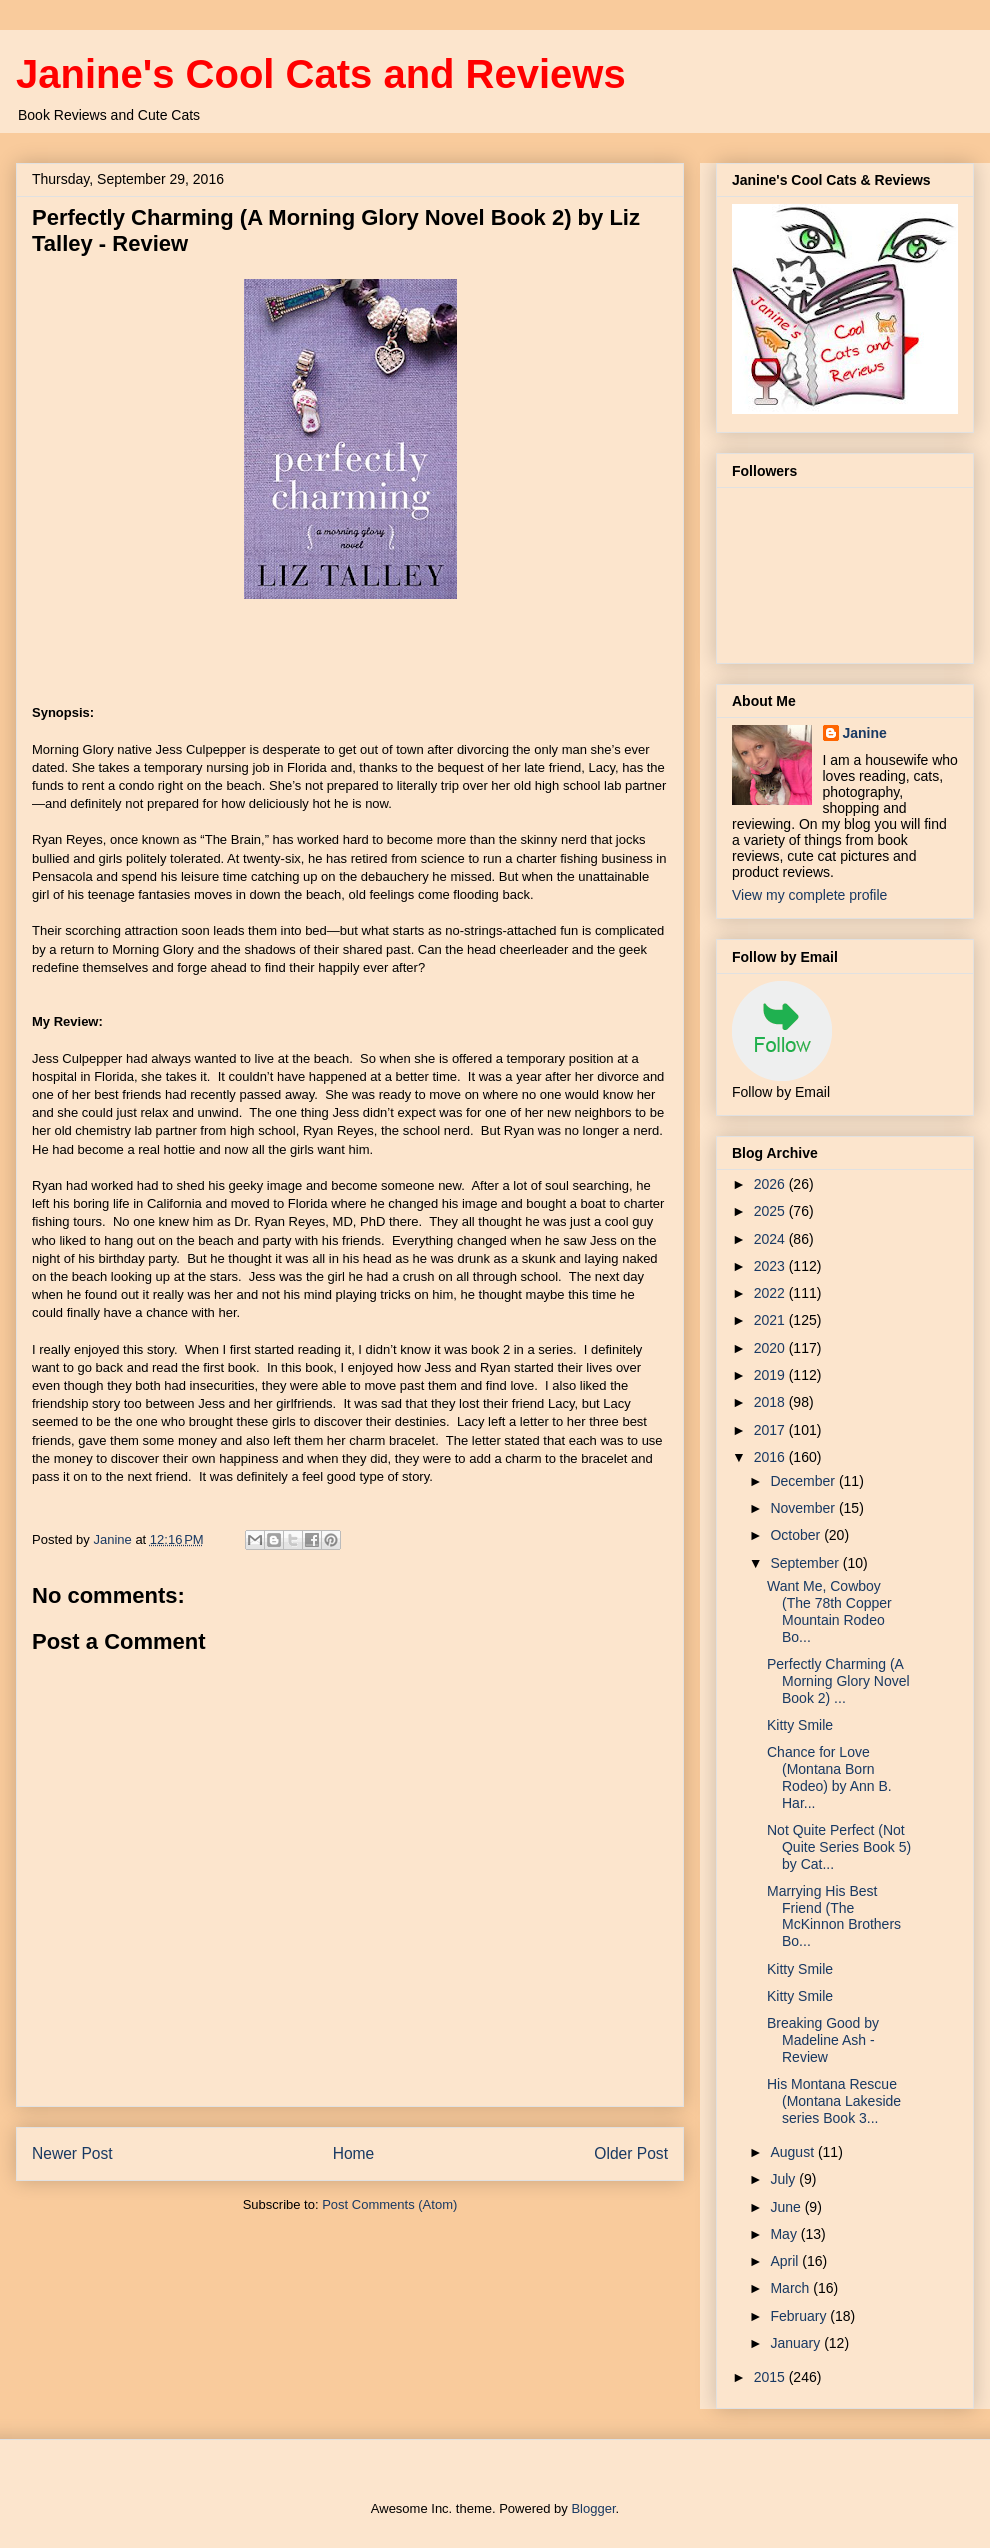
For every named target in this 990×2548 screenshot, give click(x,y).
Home (354, 2153)
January (797, 2343)
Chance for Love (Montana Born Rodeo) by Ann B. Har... (829, 1777)
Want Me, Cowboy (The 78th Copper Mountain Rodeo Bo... (829, 1611)
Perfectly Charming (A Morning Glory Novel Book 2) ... (838, 1681)
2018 (771, 1402)
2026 (771, 1184)
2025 (771, 1211)
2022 (771, 1293)
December (804, 1481)
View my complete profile (809, 895)
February (800, 2316)
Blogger (593, 2508)
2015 (771, 2377)
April (786, 2261)
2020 (771, 1348)
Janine (865, 733)
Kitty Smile (800, 1725)
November (804, 1508)
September (806, 1563)
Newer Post (72, 2153)
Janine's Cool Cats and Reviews (321, 74)
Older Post (631, 2153)
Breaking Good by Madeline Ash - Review (823, 2040)
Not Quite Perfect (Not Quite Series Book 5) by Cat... (839, 1847)
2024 (771, 1239)
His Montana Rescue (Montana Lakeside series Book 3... (834, 2101)
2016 (771, 1457)
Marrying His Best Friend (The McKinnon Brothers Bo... (834, 1916)
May (785, 2234)
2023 (771, 1266)
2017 (771, 1430)
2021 (771, 1320)
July (784, 2179)
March (791, 2288)
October (797, 1535)
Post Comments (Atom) (389, 2204)
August (793, 2152)
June (787, 2207)
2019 (771, 1375)
